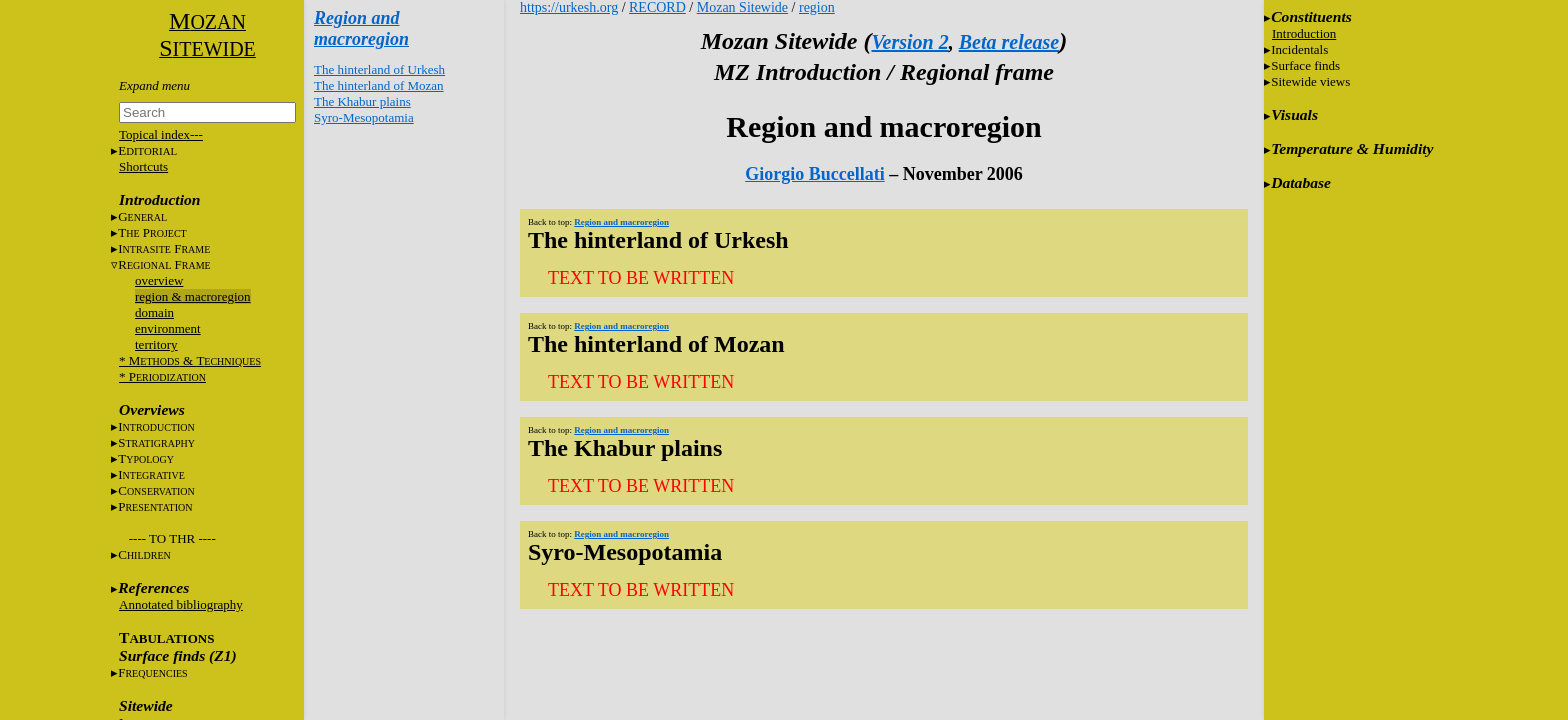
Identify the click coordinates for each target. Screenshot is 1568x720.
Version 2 (909, 42)
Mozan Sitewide (742, 7)
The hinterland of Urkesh (379, 69)
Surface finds (1305, 65)
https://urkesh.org (569, 7)
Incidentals (1299, 49)
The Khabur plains (362, 101)
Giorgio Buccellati (814, 174)
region (817, 7)
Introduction (1304, 33)
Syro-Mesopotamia (364, 117)
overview (159, 280)
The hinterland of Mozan (379, 85)
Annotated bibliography (181, 604)
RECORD (657, 7)
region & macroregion (193, 296)
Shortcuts (143, 166)
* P (162, 376)
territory (156, 344)
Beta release (1009, 42)
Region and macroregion (361, 28)
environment (168, 328)
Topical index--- (161, 134)
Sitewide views (1310, 81)
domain (154, 312)
